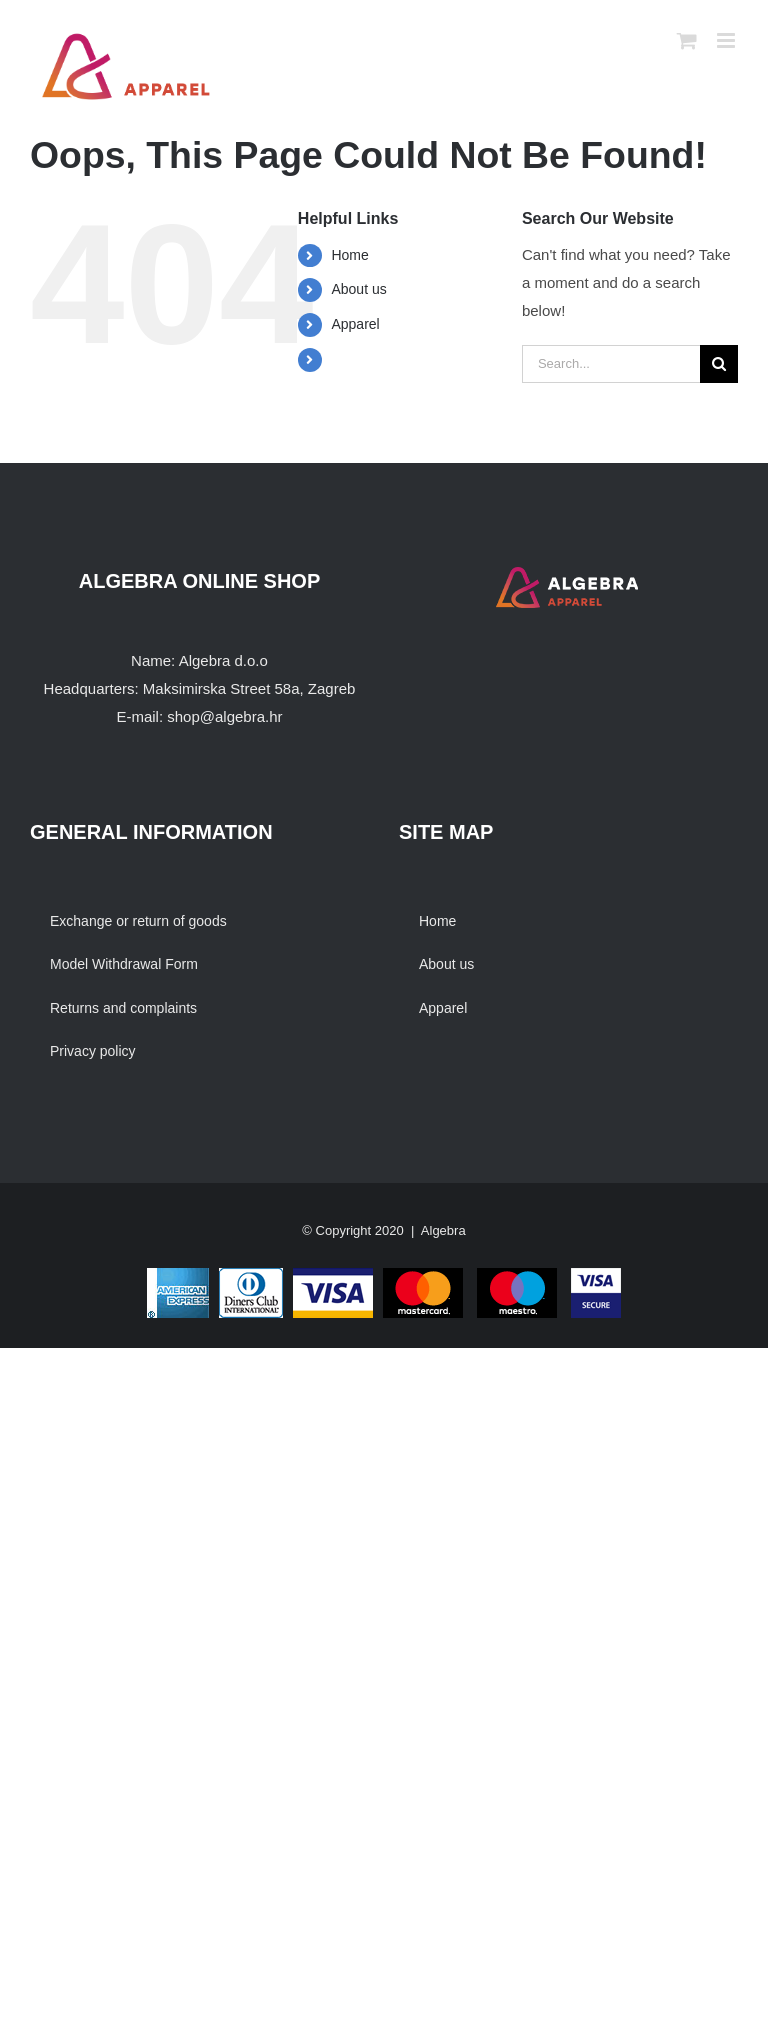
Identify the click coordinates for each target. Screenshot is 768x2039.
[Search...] (611, 364)
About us (358, 289)
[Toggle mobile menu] (727, 40)
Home (349, 255)
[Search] (719, 364)
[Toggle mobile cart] (687, 40)
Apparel (355, 324)
